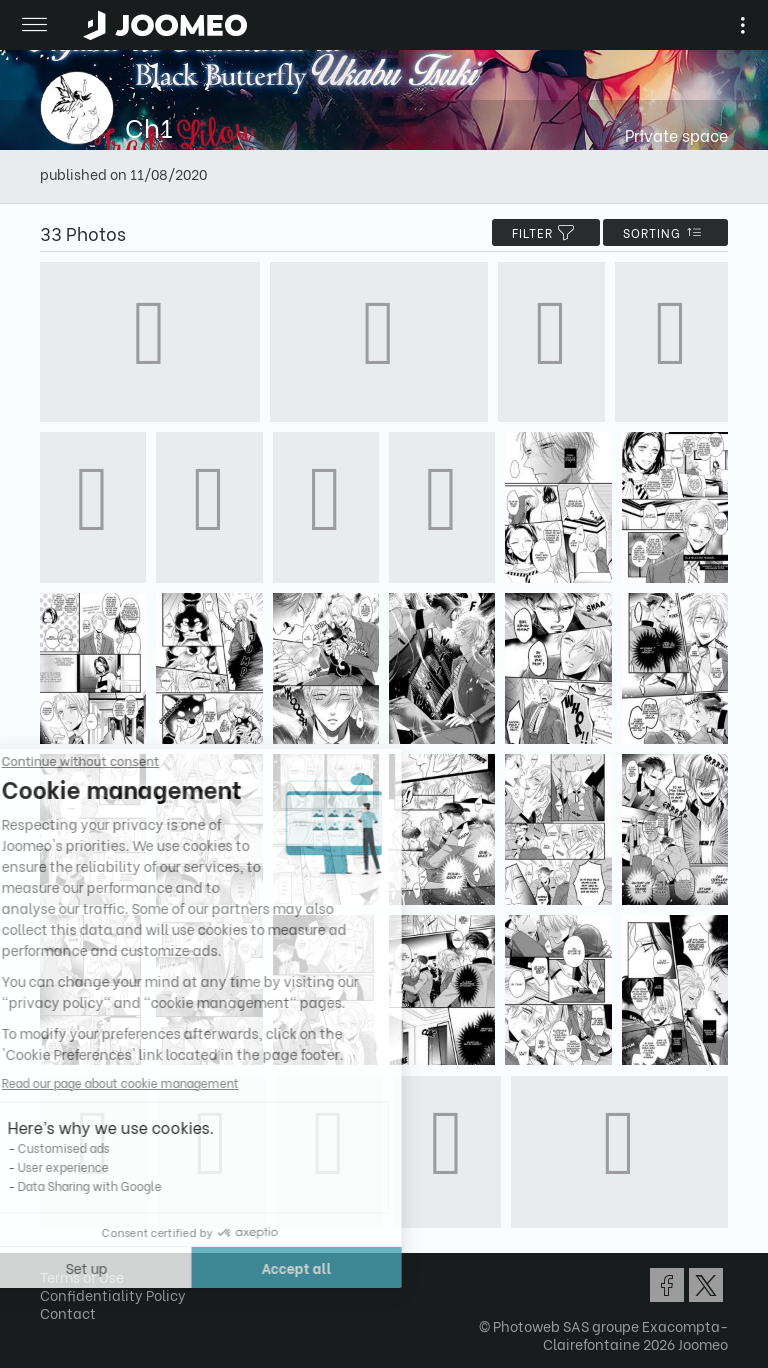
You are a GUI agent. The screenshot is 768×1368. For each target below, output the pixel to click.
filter (546, 232)
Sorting (665, 232)
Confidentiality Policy (113, 1294)
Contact (68, 1312)
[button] (53, 1265)
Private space (676, 134)
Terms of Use (82, 1276)
